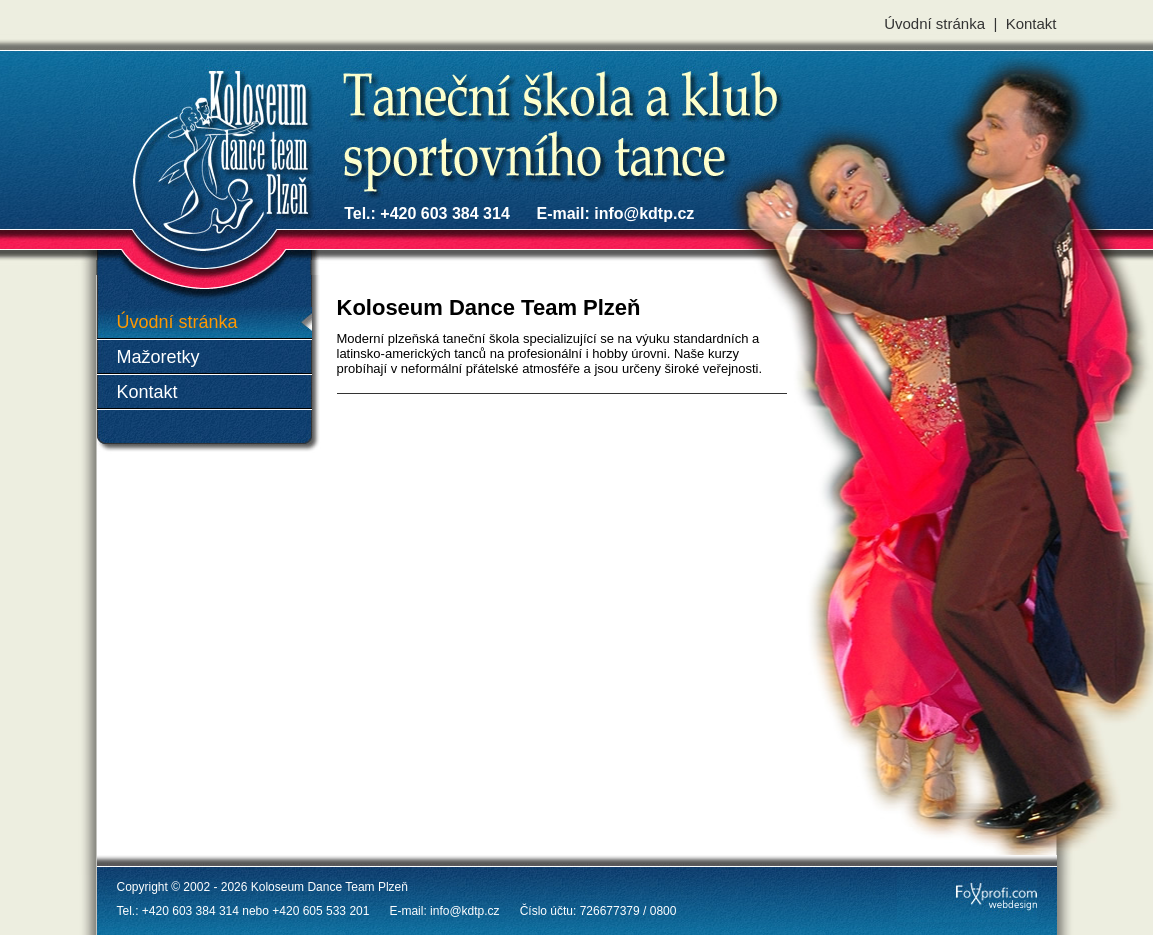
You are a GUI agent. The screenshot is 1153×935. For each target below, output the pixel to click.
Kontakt (1031, 23)
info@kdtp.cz (644, 213)
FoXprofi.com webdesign (963, 879)
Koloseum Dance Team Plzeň (149, 93)
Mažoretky (158, 357)
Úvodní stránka (934, 23)
